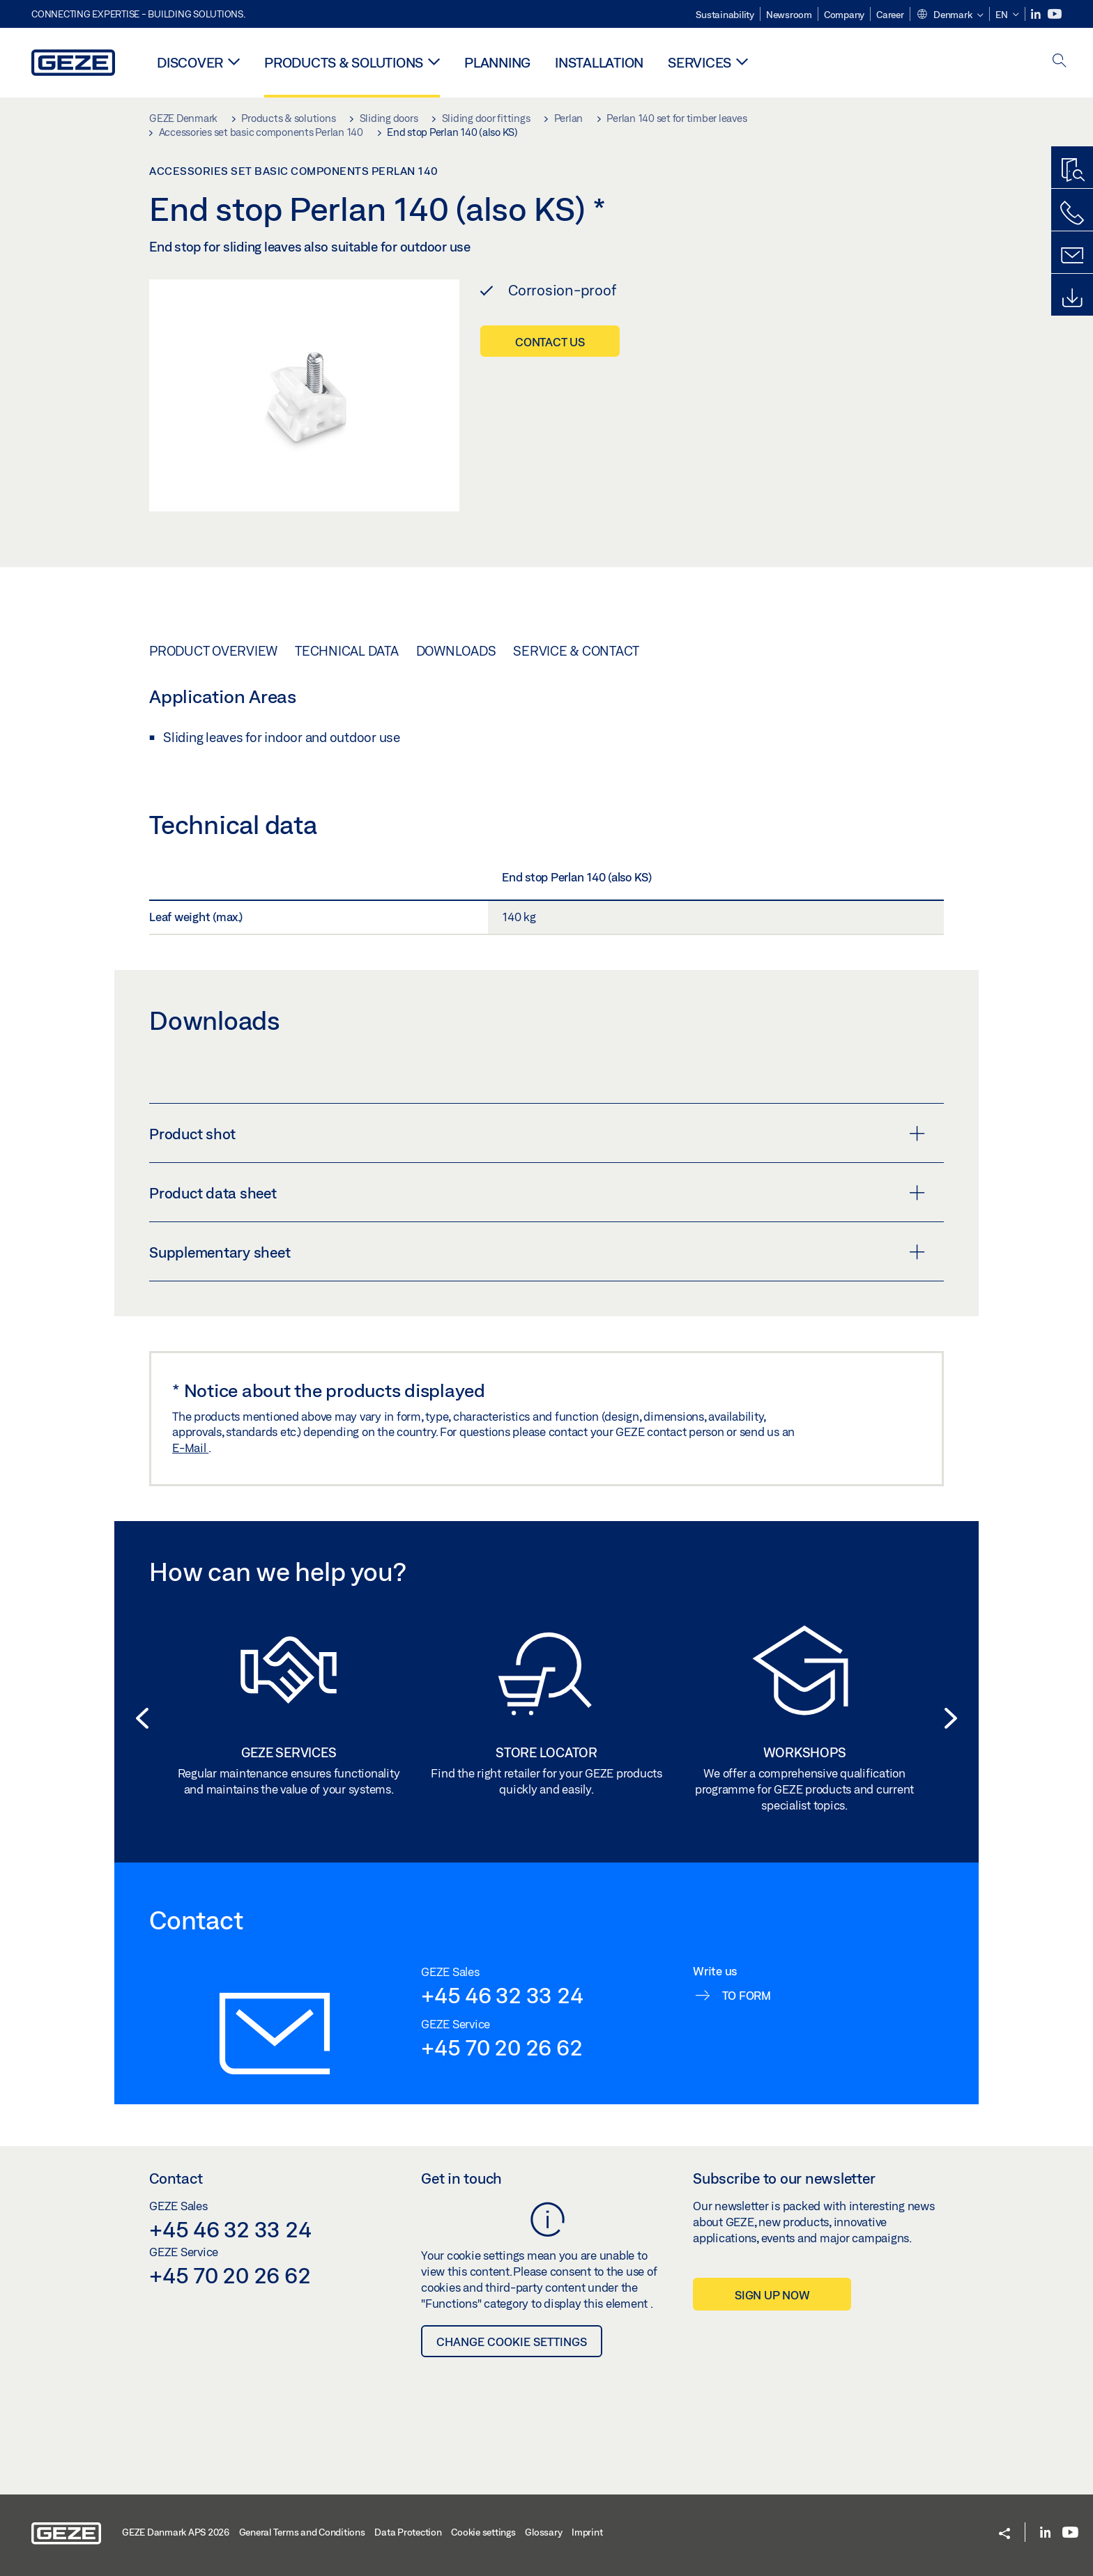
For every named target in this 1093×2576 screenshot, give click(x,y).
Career (890, 14)
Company (844, 14)
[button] (950, 15)
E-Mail (190, 1447)
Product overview (213, 650)
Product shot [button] (537, 1133)
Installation (599, 62)
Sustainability (725, 14)
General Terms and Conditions (302, 2532)
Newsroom (789, 14)
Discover (190, 62)
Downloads (456, 650)
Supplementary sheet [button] (537, 1252)
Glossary (543, 2532)
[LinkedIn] (1037, 14)
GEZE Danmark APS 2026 (175, 2532)
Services (699, 62)
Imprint (587, 2532)
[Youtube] (1055, 14)
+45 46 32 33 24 (502, 1994)
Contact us (550, 341)
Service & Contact (576, 650)
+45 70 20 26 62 (501, 2047)
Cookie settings (483, 2532)
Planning (497, 62)
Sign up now (772, 2294)
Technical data (347, 650)
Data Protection (407, 2532)
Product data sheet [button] (537, 1193)
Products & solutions (343, 62)
